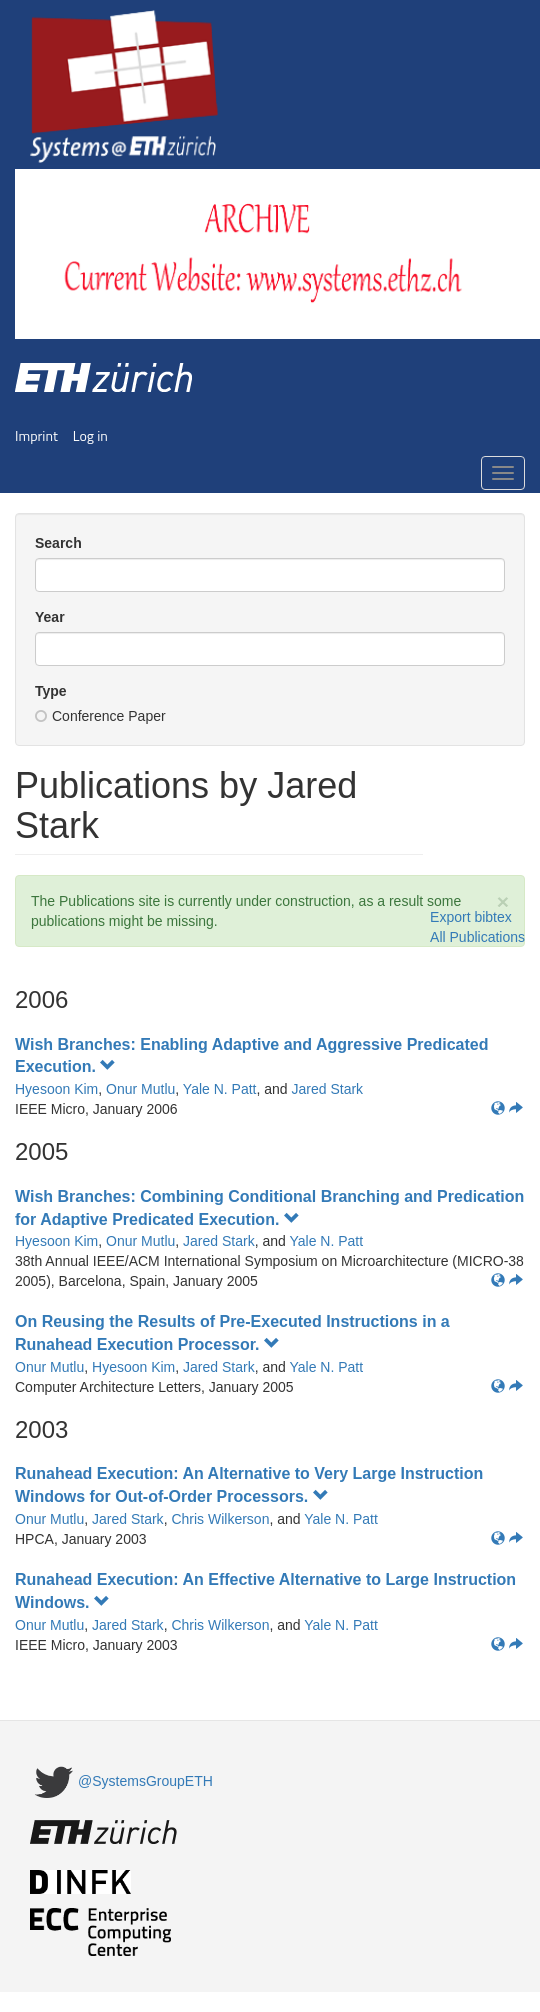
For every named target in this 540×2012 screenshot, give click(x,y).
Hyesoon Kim (56, 1089)
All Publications (477, 937)
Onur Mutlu (140, 1089)
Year (50, 617)
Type (51, 691)
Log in (90, 435)
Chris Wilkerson (220, 1519)
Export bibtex (471, 917)
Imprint (36, 435)
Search (58, 543)
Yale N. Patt (220, 1089)
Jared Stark (328, 1089)
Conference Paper (100, 716)
